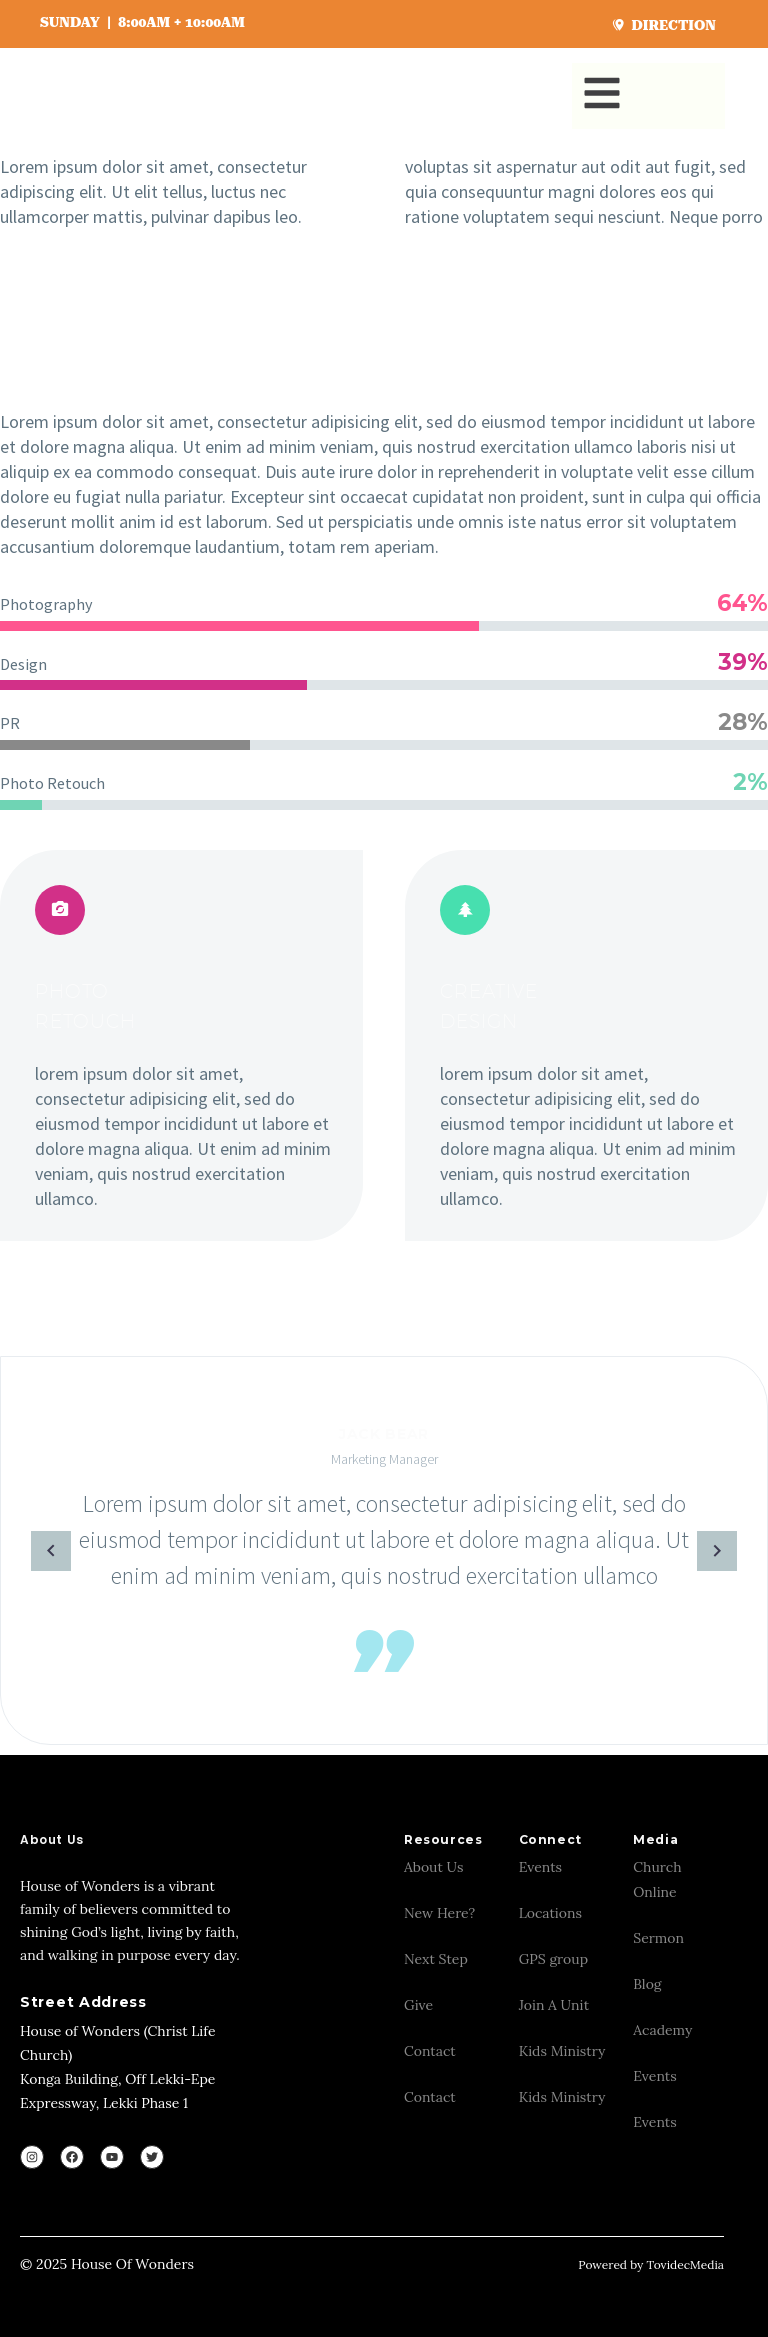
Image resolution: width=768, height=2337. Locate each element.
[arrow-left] (21, 1550)
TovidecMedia (685, 2264)
